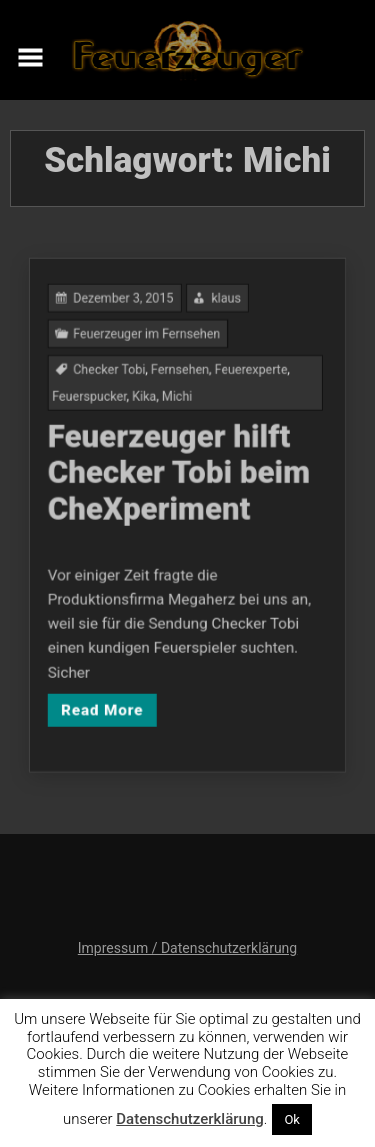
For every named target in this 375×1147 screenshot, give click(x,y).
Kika (148, 409)
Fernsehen (181, 385)
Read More (111, 688)
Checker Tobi (118, 385)
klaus (222, 322)
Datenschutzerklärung (189, 1119)
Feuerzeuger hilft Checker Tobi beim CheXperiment (179, 478)
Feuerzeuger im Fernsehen (151, 354)
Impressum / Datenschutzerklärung (187, 948)
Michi (178, 409)
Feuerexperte (244, 385)
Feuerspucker (100, 409)
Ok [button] (292, 1119)
